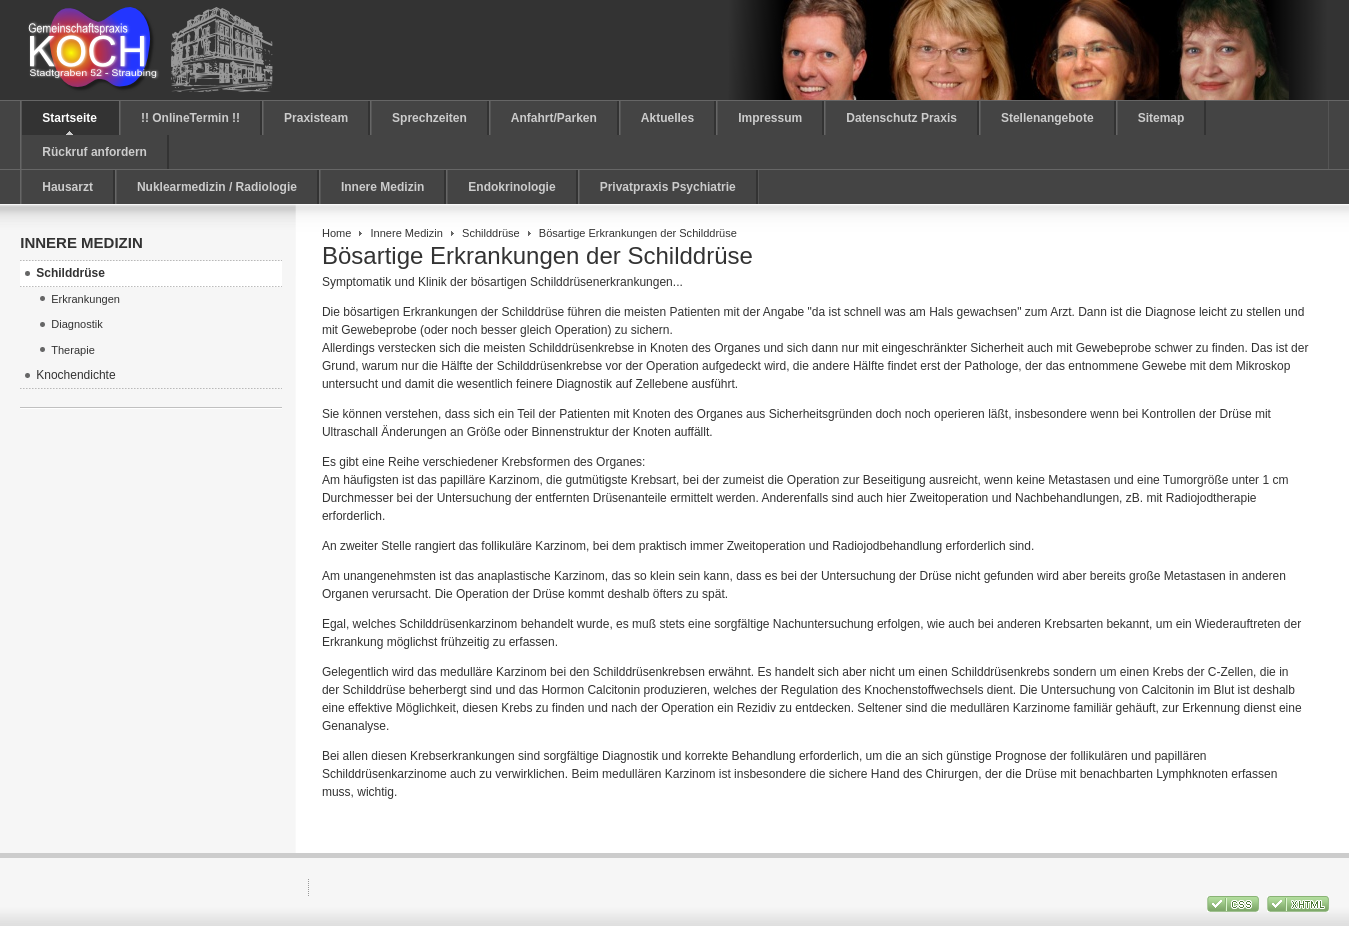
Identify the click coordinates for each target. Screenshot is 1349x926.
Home (336, 233)
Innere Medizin (407, 233)
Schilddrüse (491, 233)
